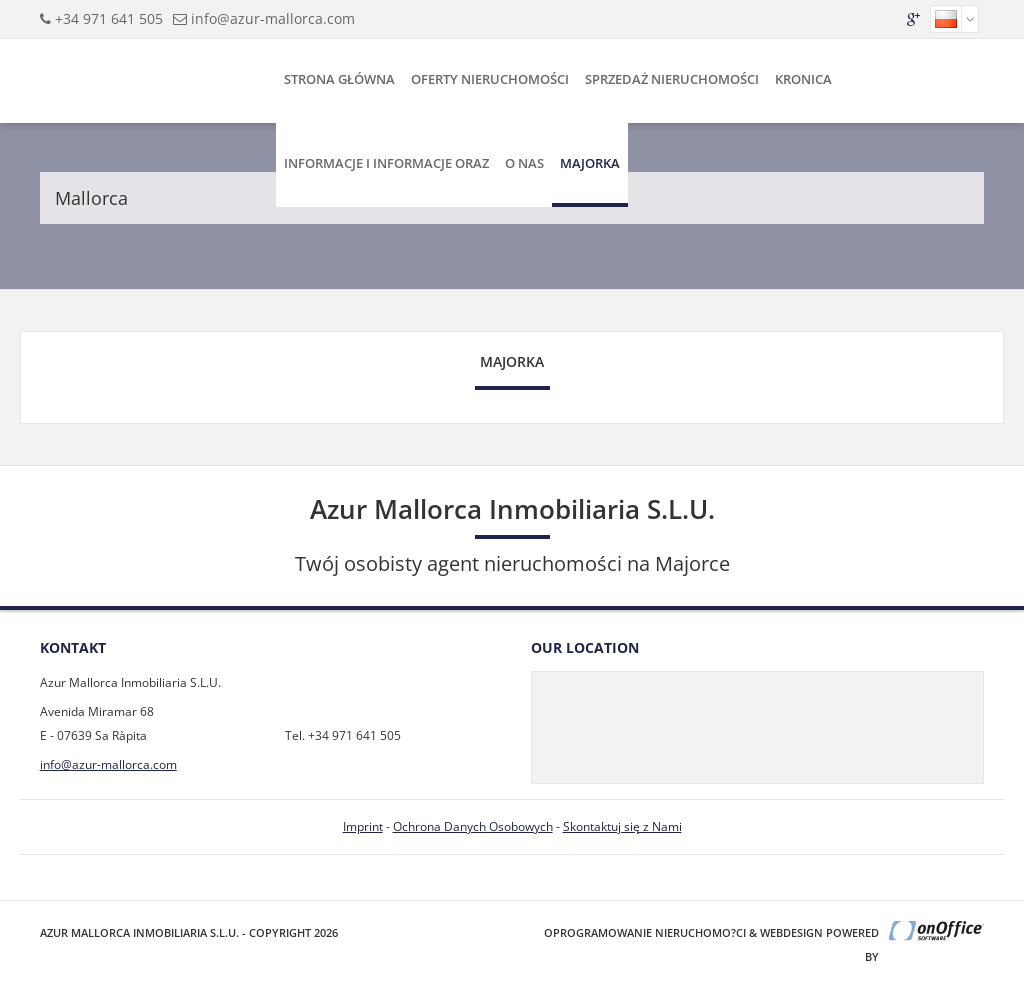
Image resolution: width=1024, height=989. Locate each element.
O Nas (524, 163)
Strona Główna (339, 79)
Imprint (363, 826)
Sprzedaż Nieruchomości (672, 79)
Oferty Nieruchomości (490, 79)
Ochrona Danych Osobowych (473, 826)
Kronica (803, 79)
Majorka (590, 163)
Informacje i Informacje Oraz (386, 163)
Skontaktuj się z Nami (622, 826)
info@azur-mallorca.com (273, 18)
